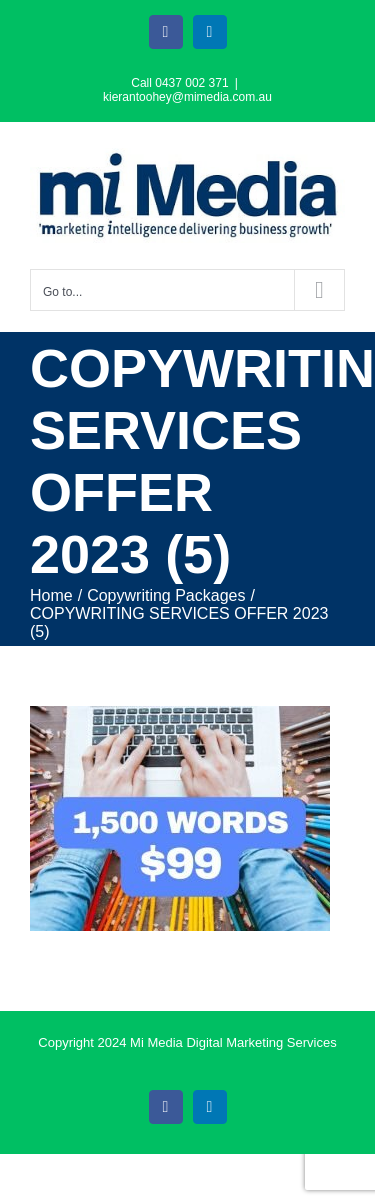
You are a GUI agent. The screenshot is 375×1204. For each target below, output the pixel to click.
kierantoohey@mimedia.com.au (187, 97)
